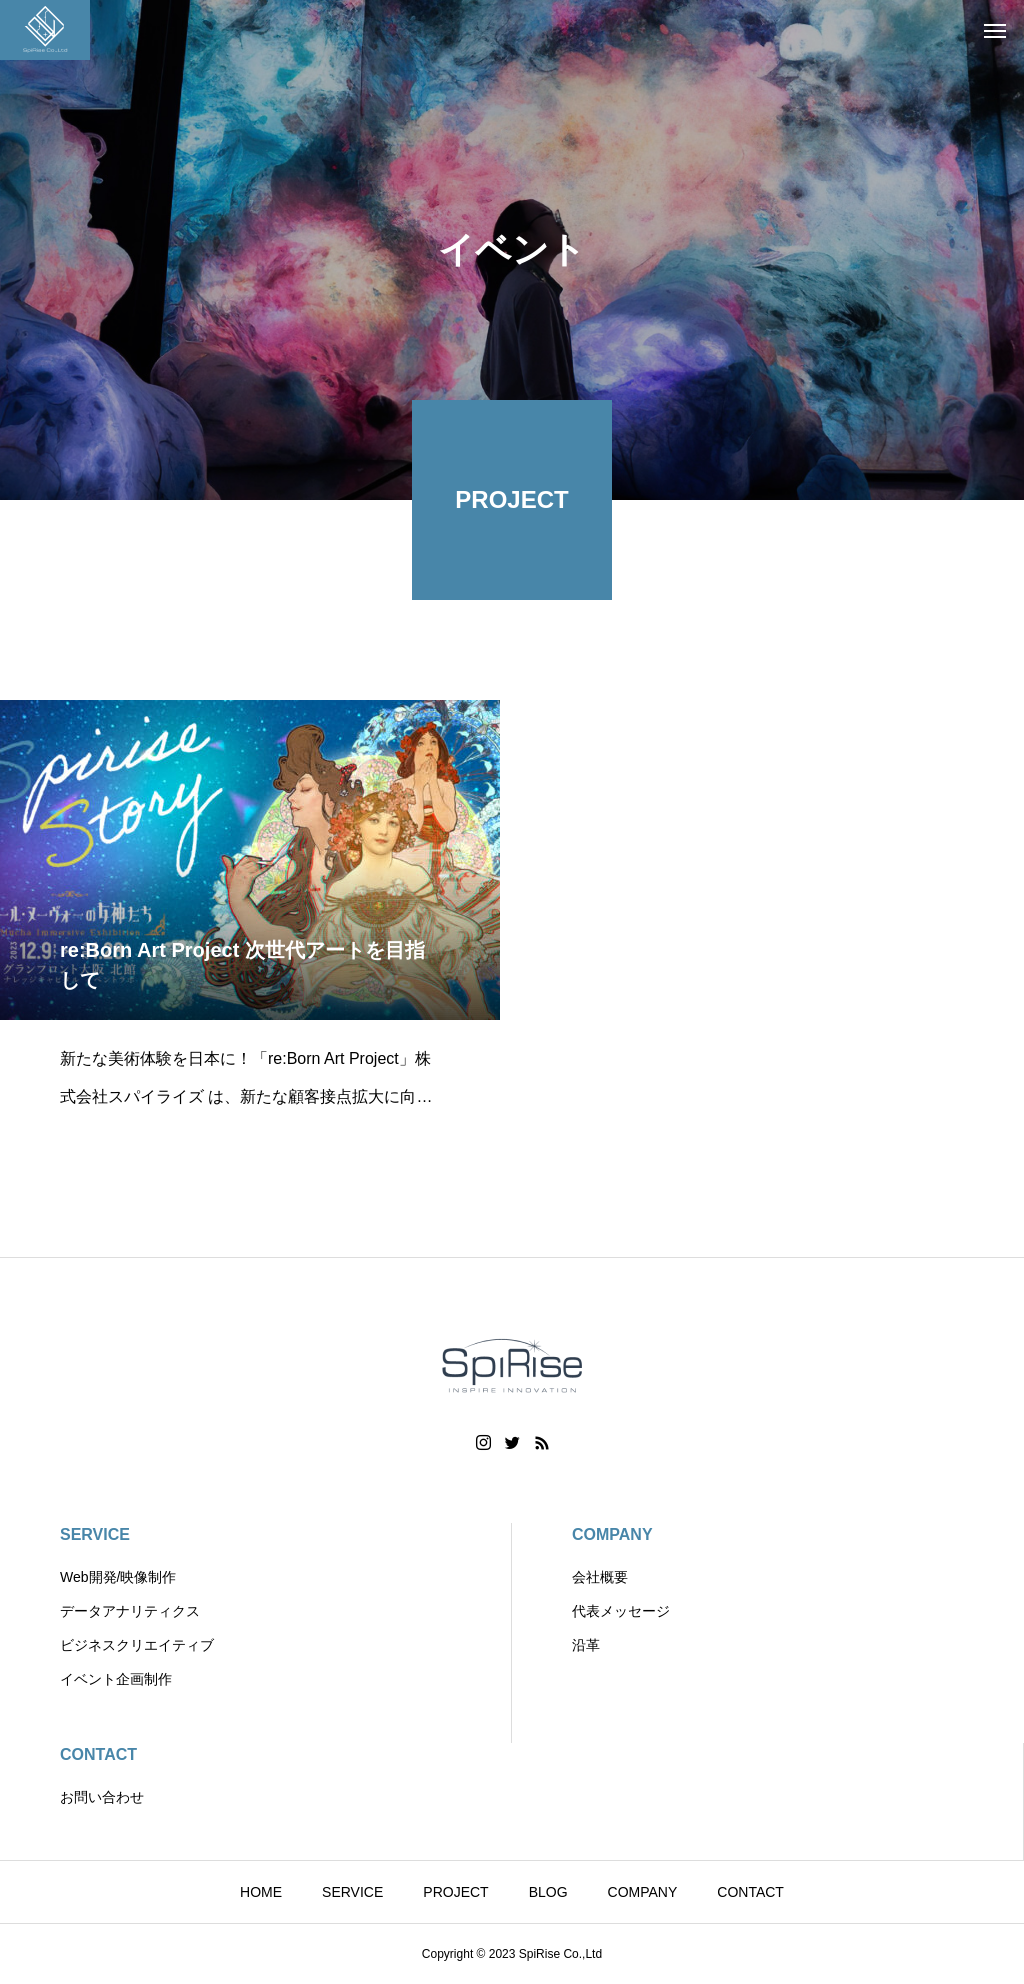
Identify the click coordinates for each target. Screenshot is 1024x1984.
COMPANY (612, 1534)
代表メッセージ (621, 1611)
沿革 (586, 1645)
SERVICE (95, 1534)
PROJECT (455, 1892)
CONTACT (98, 1754)
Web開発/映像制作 (118, 1577)
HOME (261, 1892)
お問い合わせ (102, 1797)
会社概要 (600, 1577)
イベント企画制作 (116, 1679)
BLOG (548, 1892)
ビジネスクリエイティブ (137, 1645)
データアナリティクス (130, 1611)
